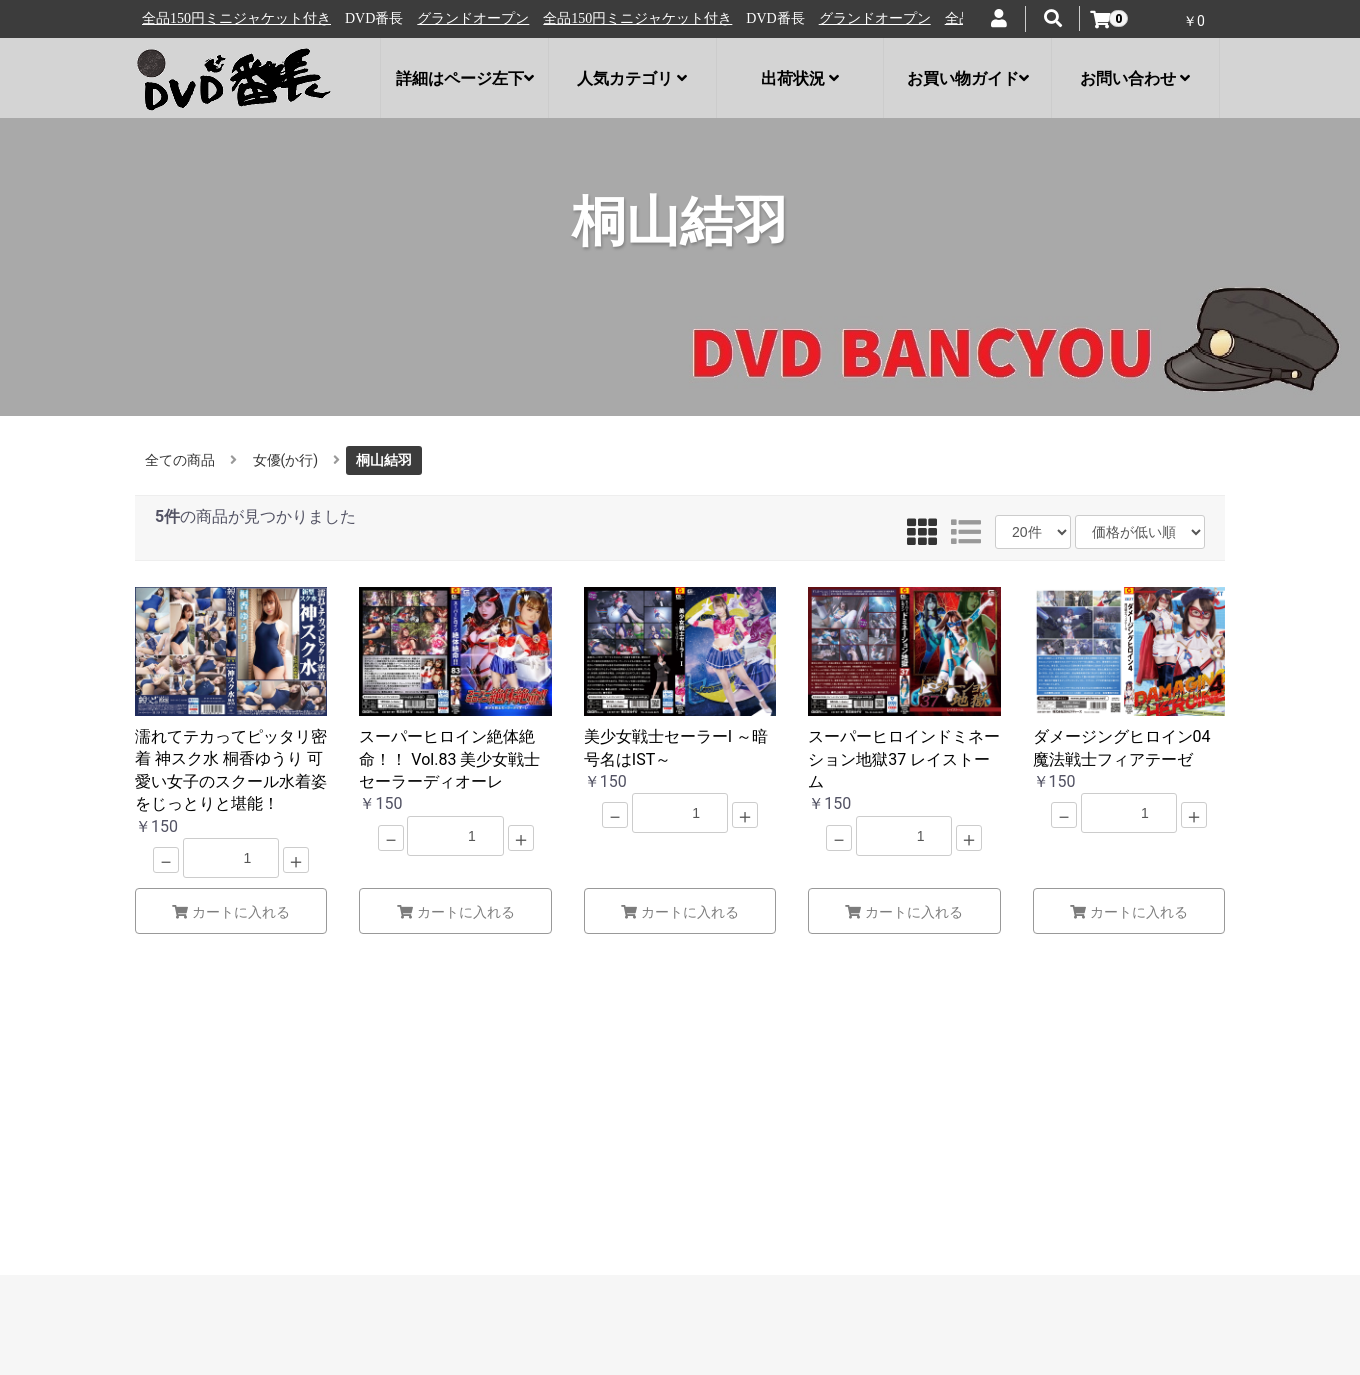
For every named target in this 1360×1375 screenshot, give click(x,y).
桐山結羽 (384, 460)
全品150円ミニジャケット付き (367, 18)
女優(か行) (286, 460)
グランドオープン (203, 18)
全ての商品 (180, 460)
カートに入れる (231, 912)
